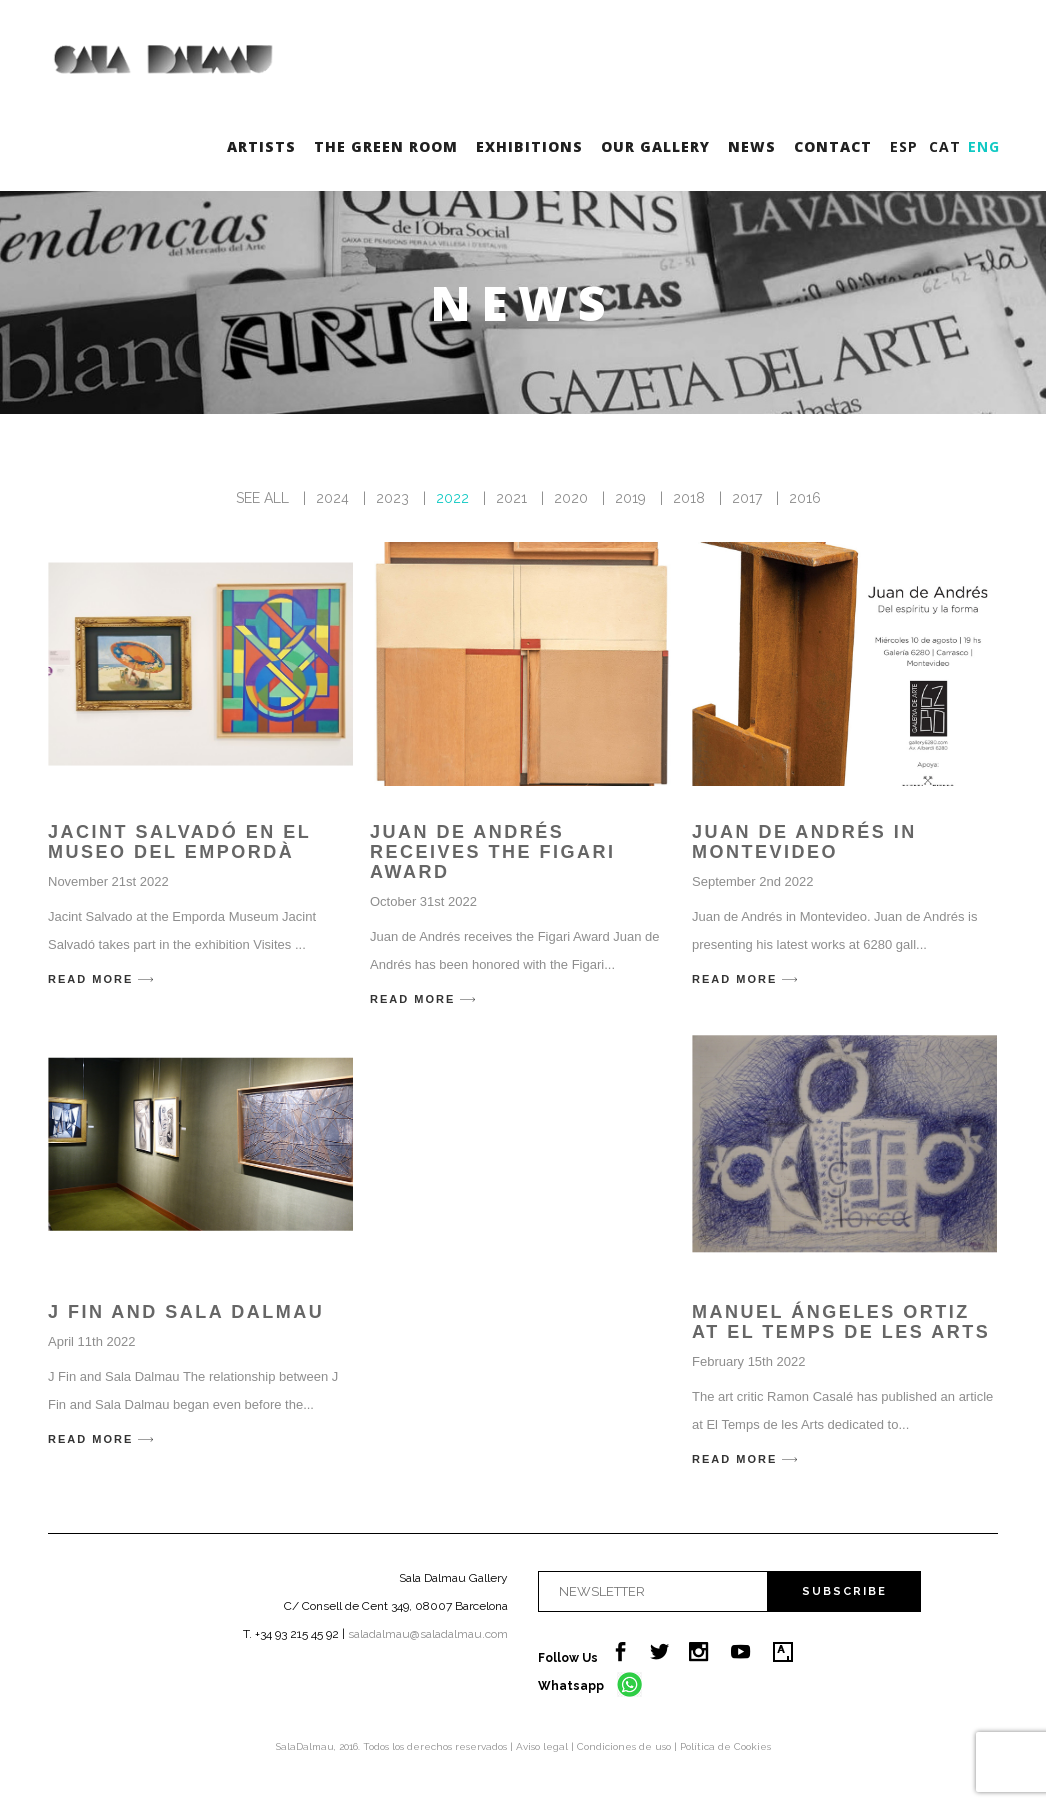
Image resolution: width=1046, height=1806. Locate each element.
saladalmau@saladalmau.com (428, 1634)
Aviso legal (543, 1746)
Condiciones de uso (625, 1746)
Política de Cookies (725, 1746)
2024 (332, 498)
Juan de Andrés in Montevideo (804, 842)
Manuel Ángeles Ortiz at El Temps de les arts (841, 1322)
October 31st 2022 (423, 901)
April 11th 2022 (91, 1341)
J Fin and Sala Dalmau (186, 1312)
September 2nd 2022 (752, 881)
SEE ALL (262, 498)
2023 (392, 498)
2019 (630, 498)
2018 (689, 498)
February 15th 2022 (748, 1361)
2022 (452, 498)
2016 (805, 498)
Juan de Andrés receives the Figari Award (493, 852)
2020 (571, 498)
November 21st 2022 (108, 881)
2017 (747, 498)
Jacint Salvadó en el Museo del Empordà (179, 842)
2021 (511, 498)
